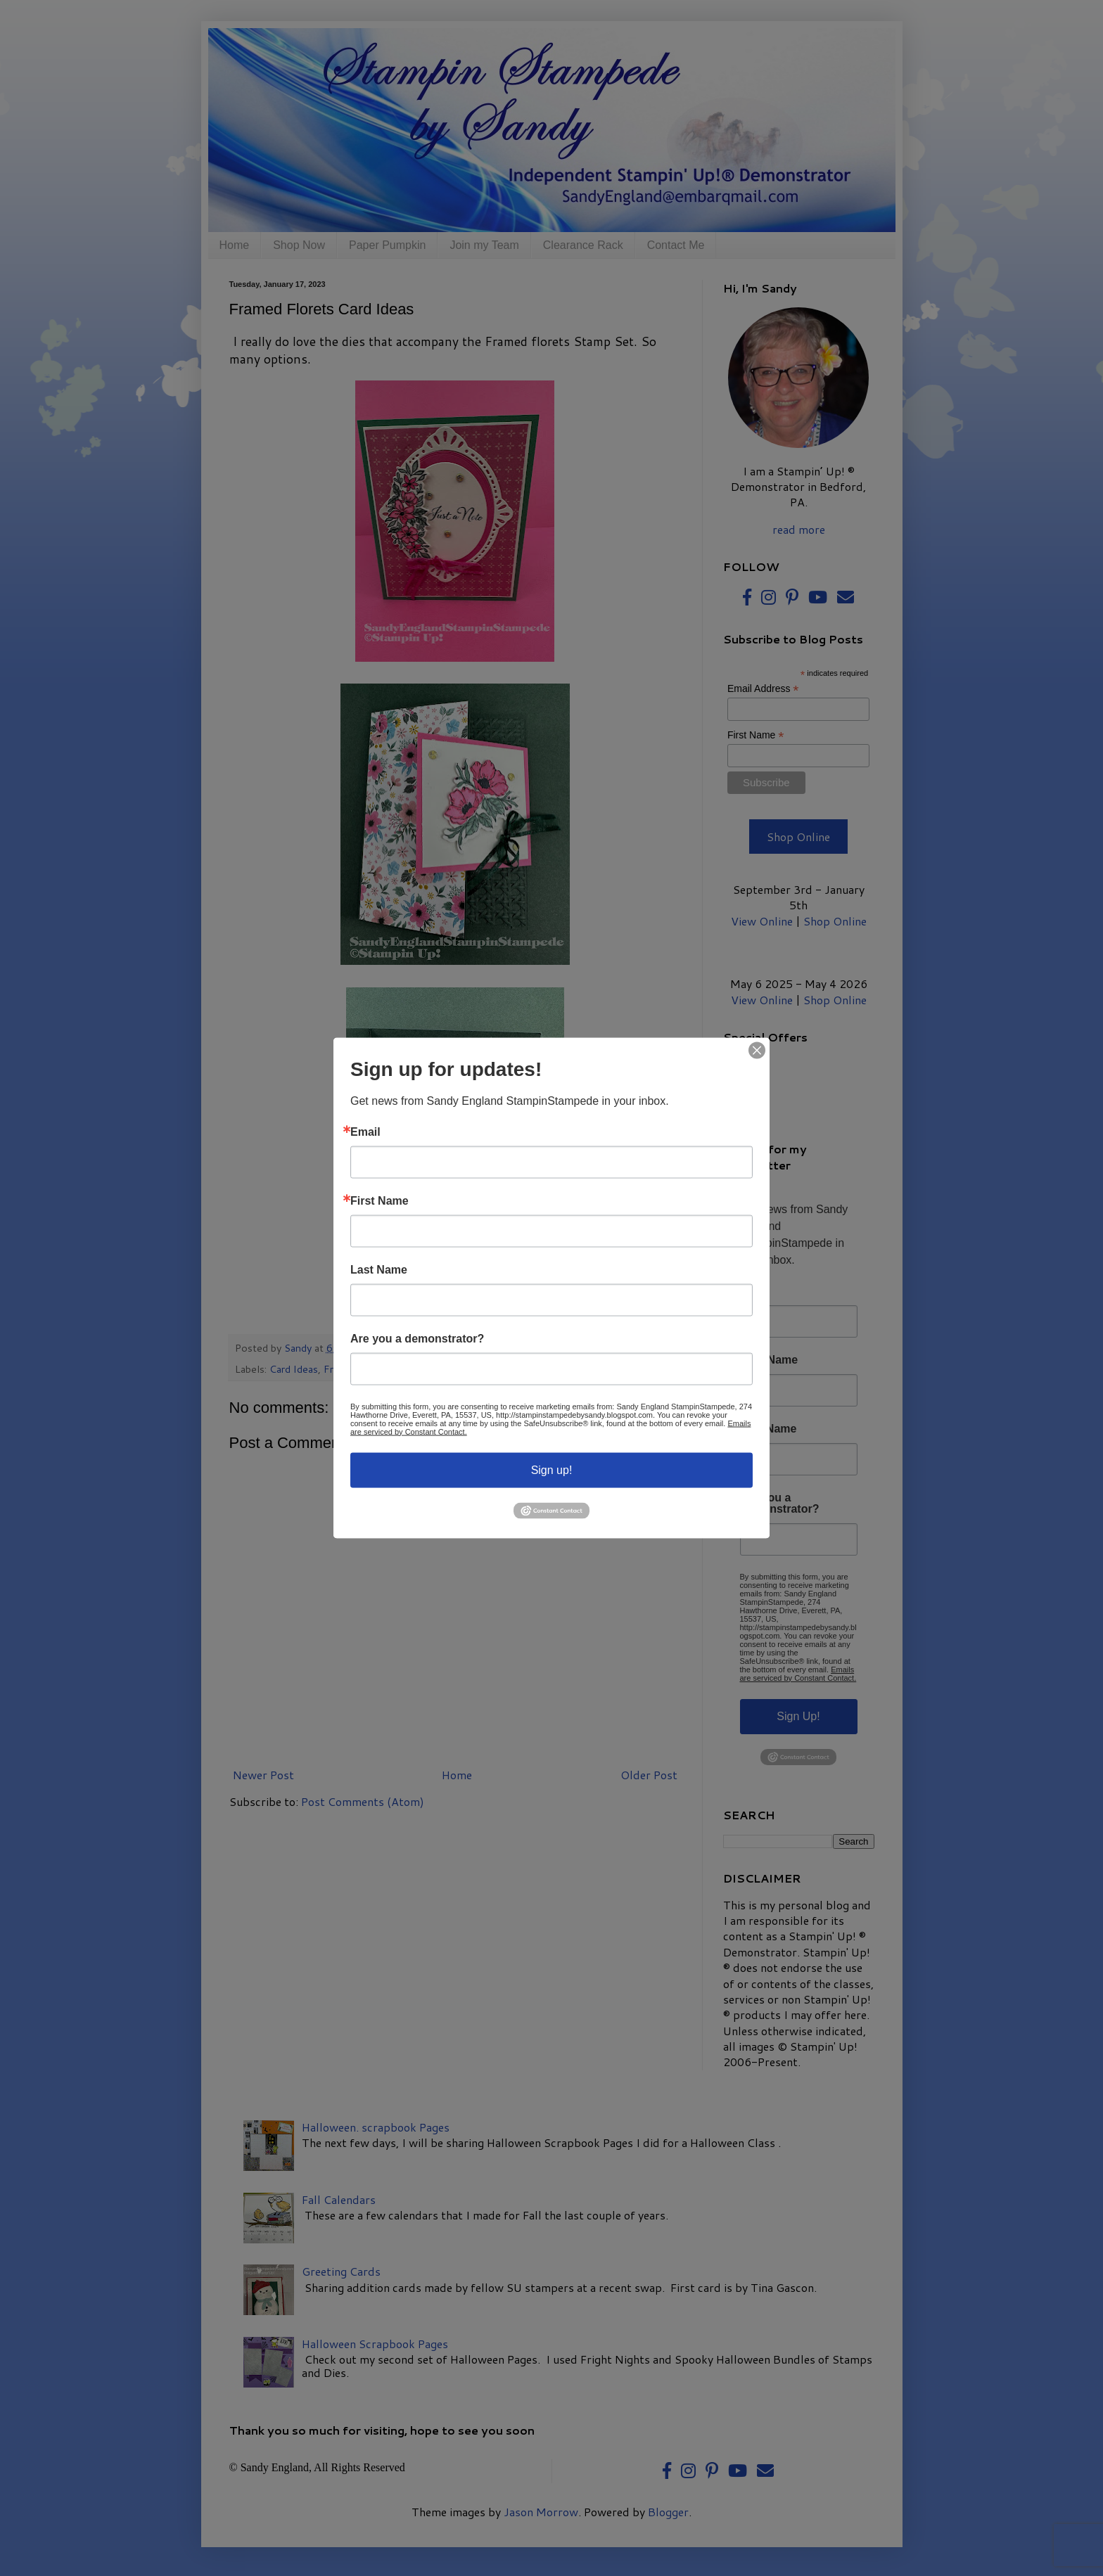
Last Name (378, 1269)
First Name (379, 1200)
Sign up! (552, 1469)
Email (365, 1131)
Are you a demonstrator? (417, 1338)
